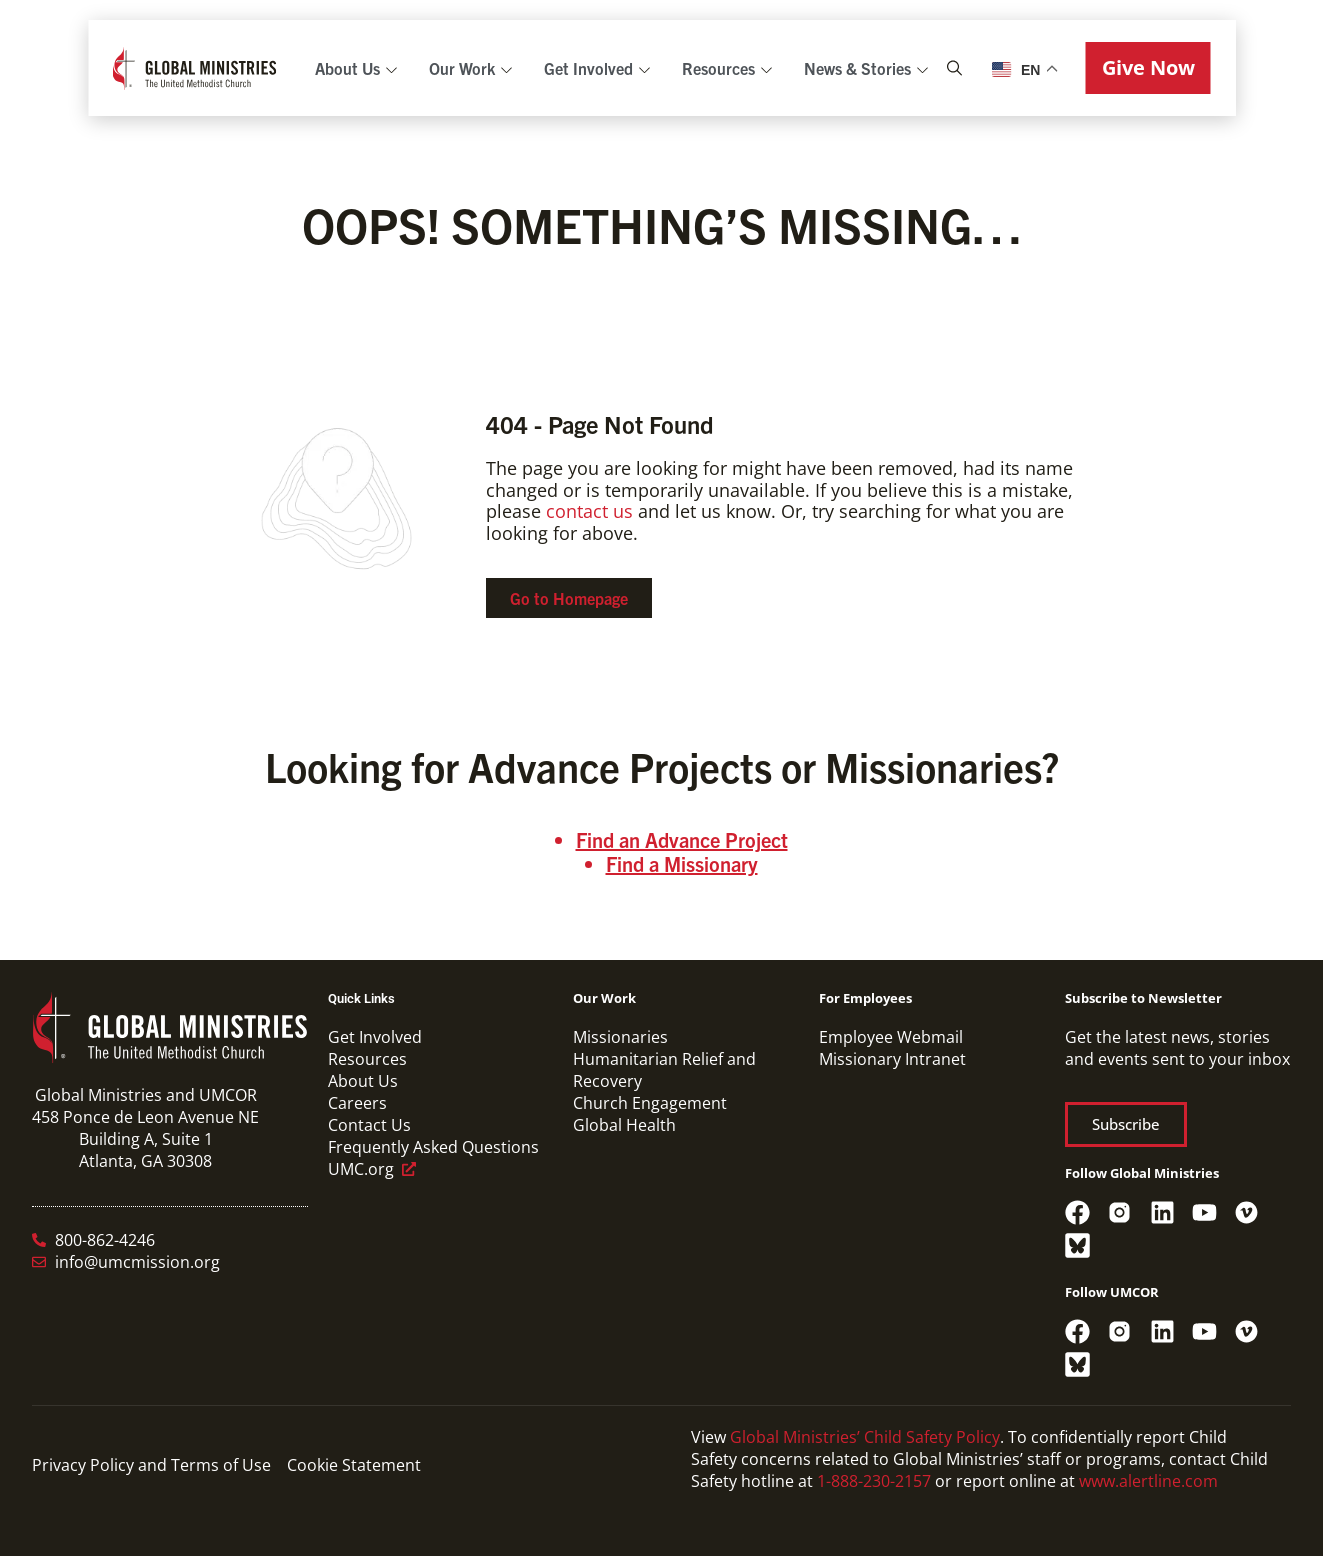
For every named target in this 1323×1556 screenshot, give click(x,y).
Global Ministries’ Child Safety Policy (865, 1437)
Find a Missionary (682, 863)
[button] (1148, 68)
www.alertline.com (1148, 1481)
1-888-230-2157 (874, 1481)
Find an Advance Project (682, 839)
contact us (589, 511)
